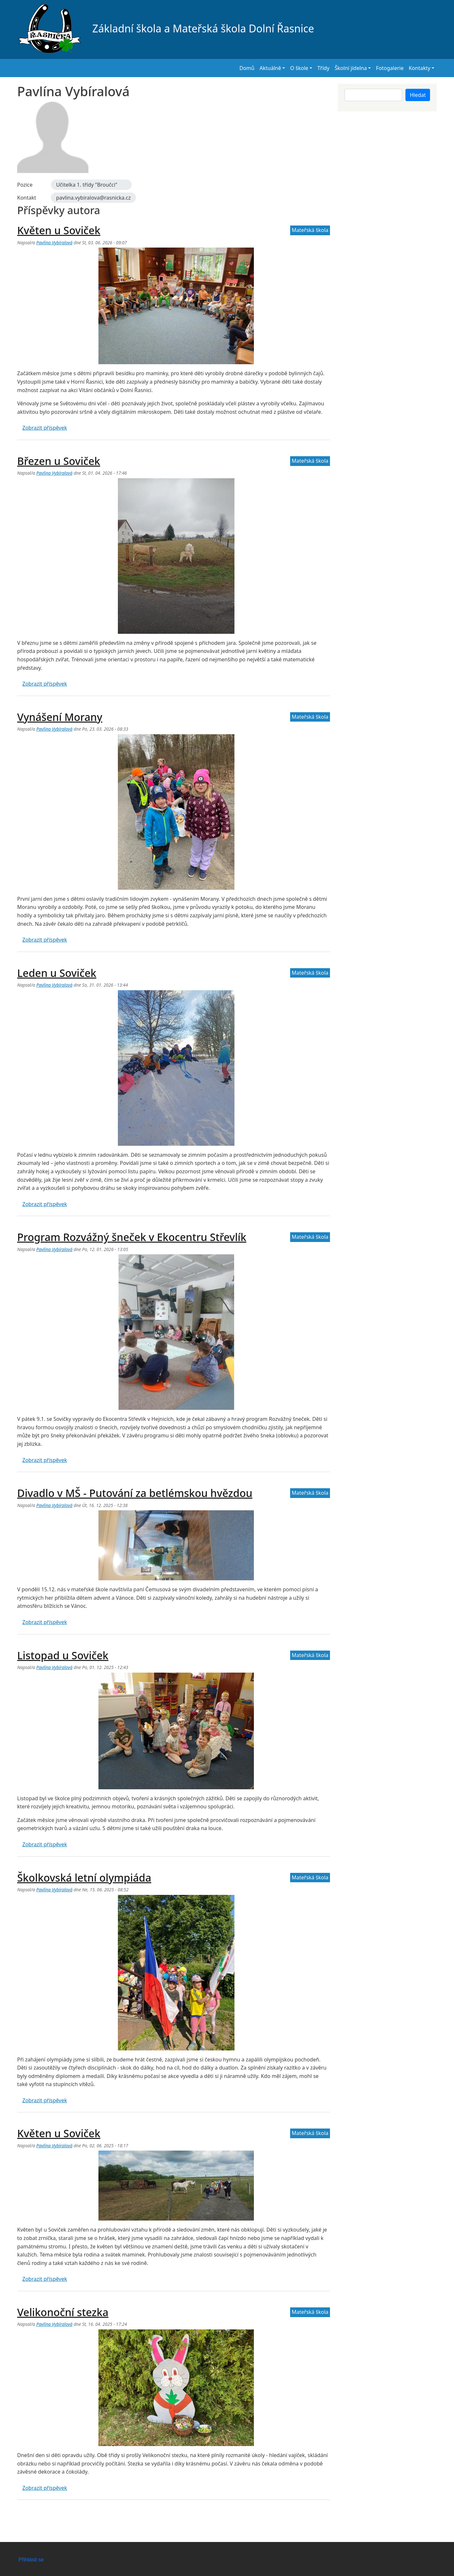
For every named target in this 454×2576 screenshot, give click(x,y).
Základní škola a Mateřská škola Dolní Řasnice (165, 29)
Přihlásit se (31, 2559)
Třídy (323, 68)
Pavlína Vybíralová (54, 242)
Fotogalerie (389, 68)
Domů (246, 68)
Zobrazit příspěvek (44, 427)
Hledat (418, 95)
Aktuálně (270, 68)
